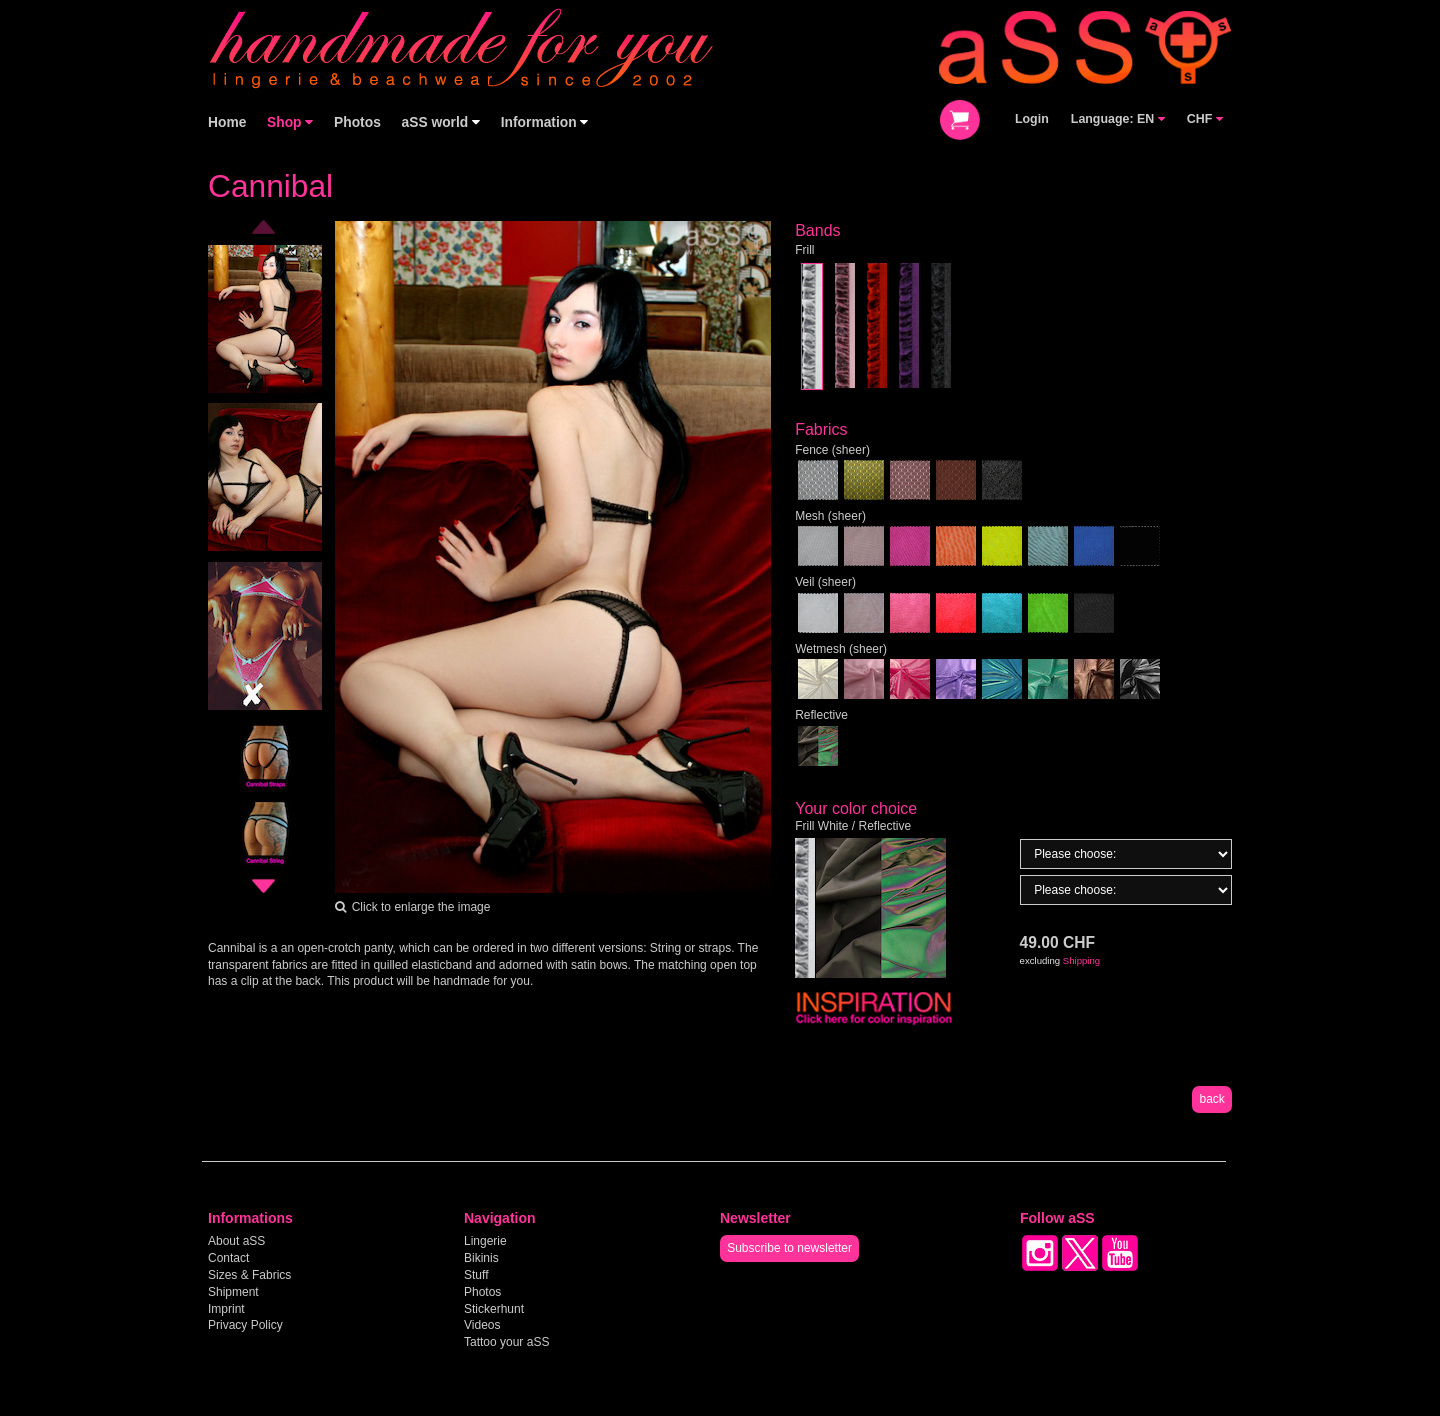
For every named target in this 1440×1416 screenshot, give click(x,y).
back (1211, 1099)
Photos (357, 122)
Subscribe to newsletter (789, 1248)
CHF (1205, 119)
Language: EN (1118, 119)
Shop (290, 122)
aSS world (441, 122)
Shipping (1081, 960)
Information (545, 122)
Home (227, 122)
